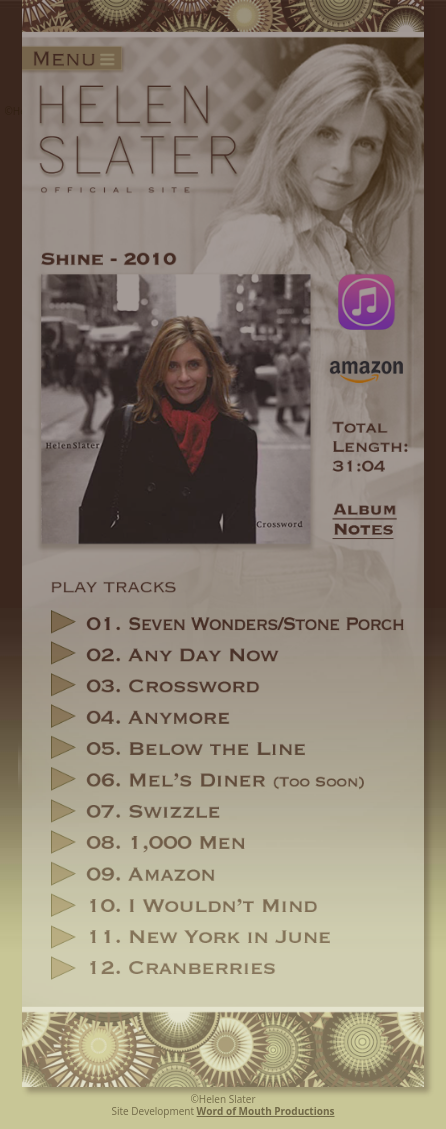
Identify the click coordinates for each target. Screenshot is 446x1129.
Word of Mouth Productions (266, 1111)
